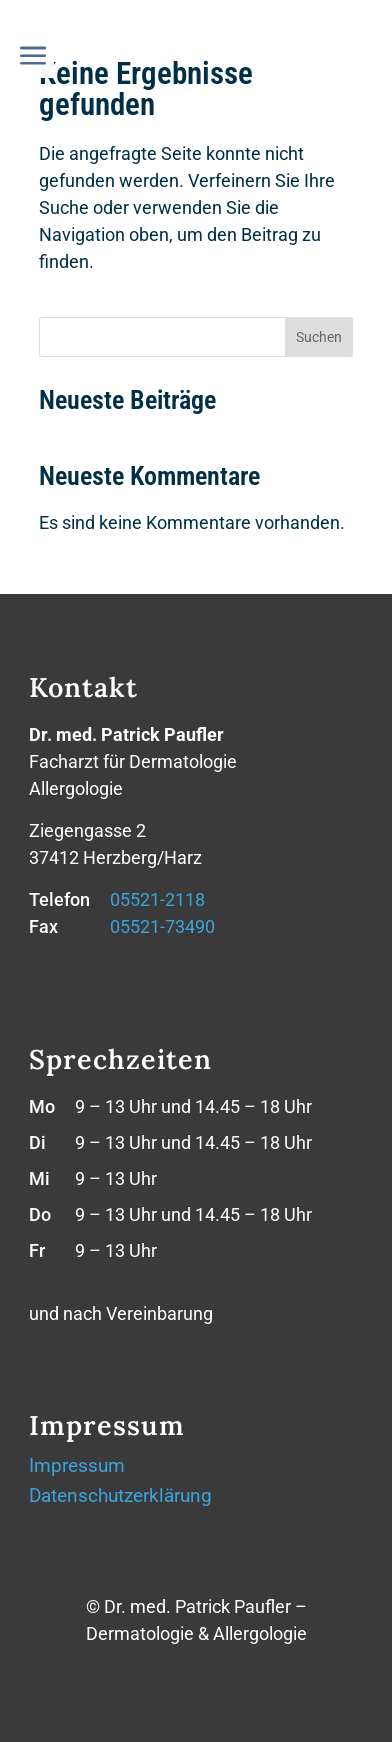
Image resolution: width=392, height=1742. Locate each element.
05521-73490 (162, 926)
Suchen (319, 337)
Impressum (77, 1468)
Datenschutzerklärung (120, 1498)
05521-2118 (157, 899)
